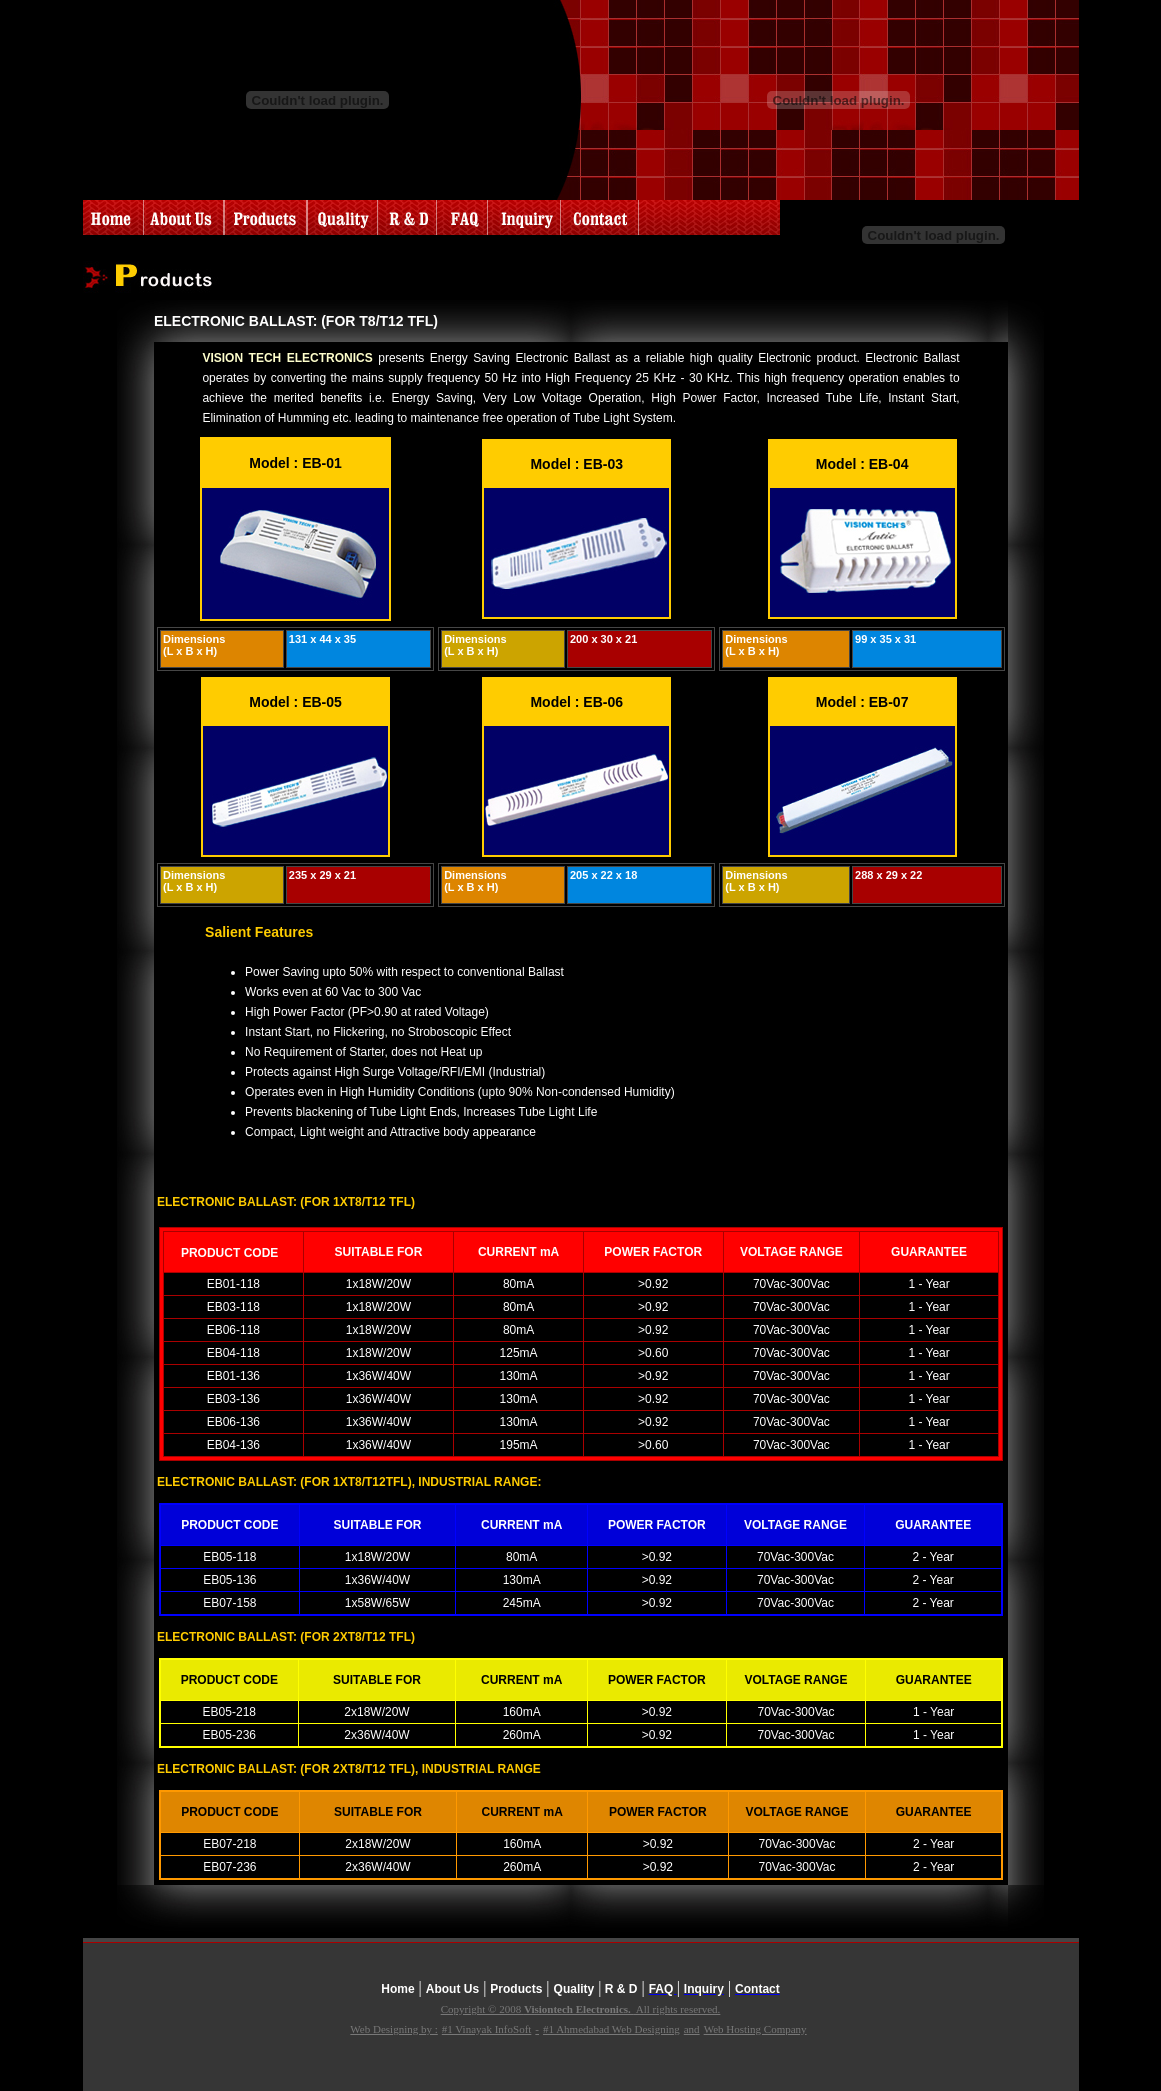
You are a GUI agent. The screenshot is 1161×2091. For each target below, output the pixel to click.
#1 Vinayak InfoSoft (487, 2029)
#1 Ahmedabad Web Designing (611, 2029)
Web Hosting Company (755, 2029)
